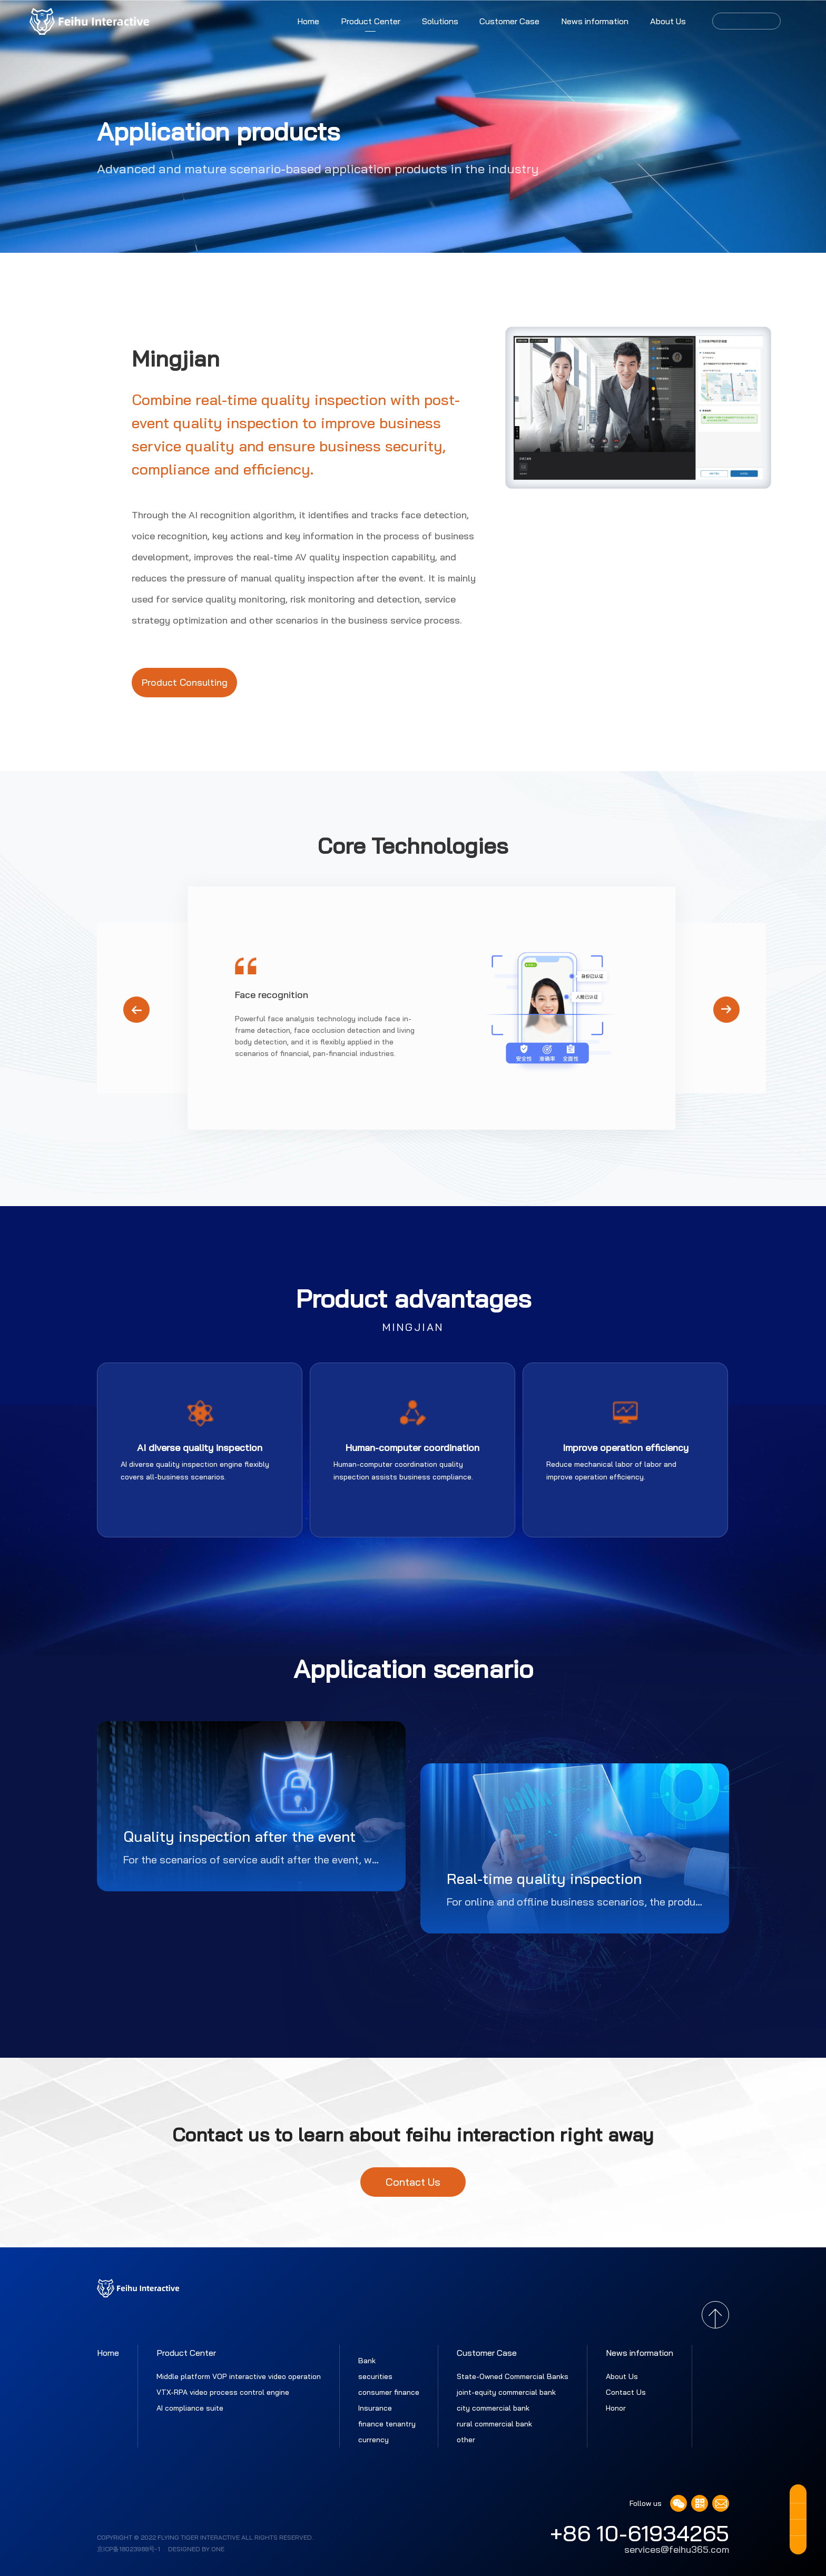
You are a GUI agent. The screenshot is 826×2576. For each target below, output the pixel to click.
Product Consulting (185, 682)
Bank (367, 2360)
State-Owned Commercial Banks (512, 2376)
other (466, 2439)
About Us (668, 21)
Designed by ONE (196, 2549)
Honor (616, 2408)
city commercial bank (493, 2408)
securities (375, 2376)
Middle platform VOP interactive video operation (238, 2376)
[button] (726, 1009)
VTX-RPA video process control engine (222, 2392)
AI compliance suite (189, 2408)
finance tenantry (387, 2424)
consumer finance (388, 2392)
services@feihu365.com (676, 2549)
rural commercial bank (494, 2424)
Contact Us (413, 2181)
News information (594, 21)
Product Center (370, 21)
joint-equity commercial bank (506, 2392)
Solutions (440, 21)
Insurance (375, 2408)
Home (308, 21)
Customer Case (509, 21)
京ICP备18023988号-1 (128, 2549)
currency (373, 2439)
